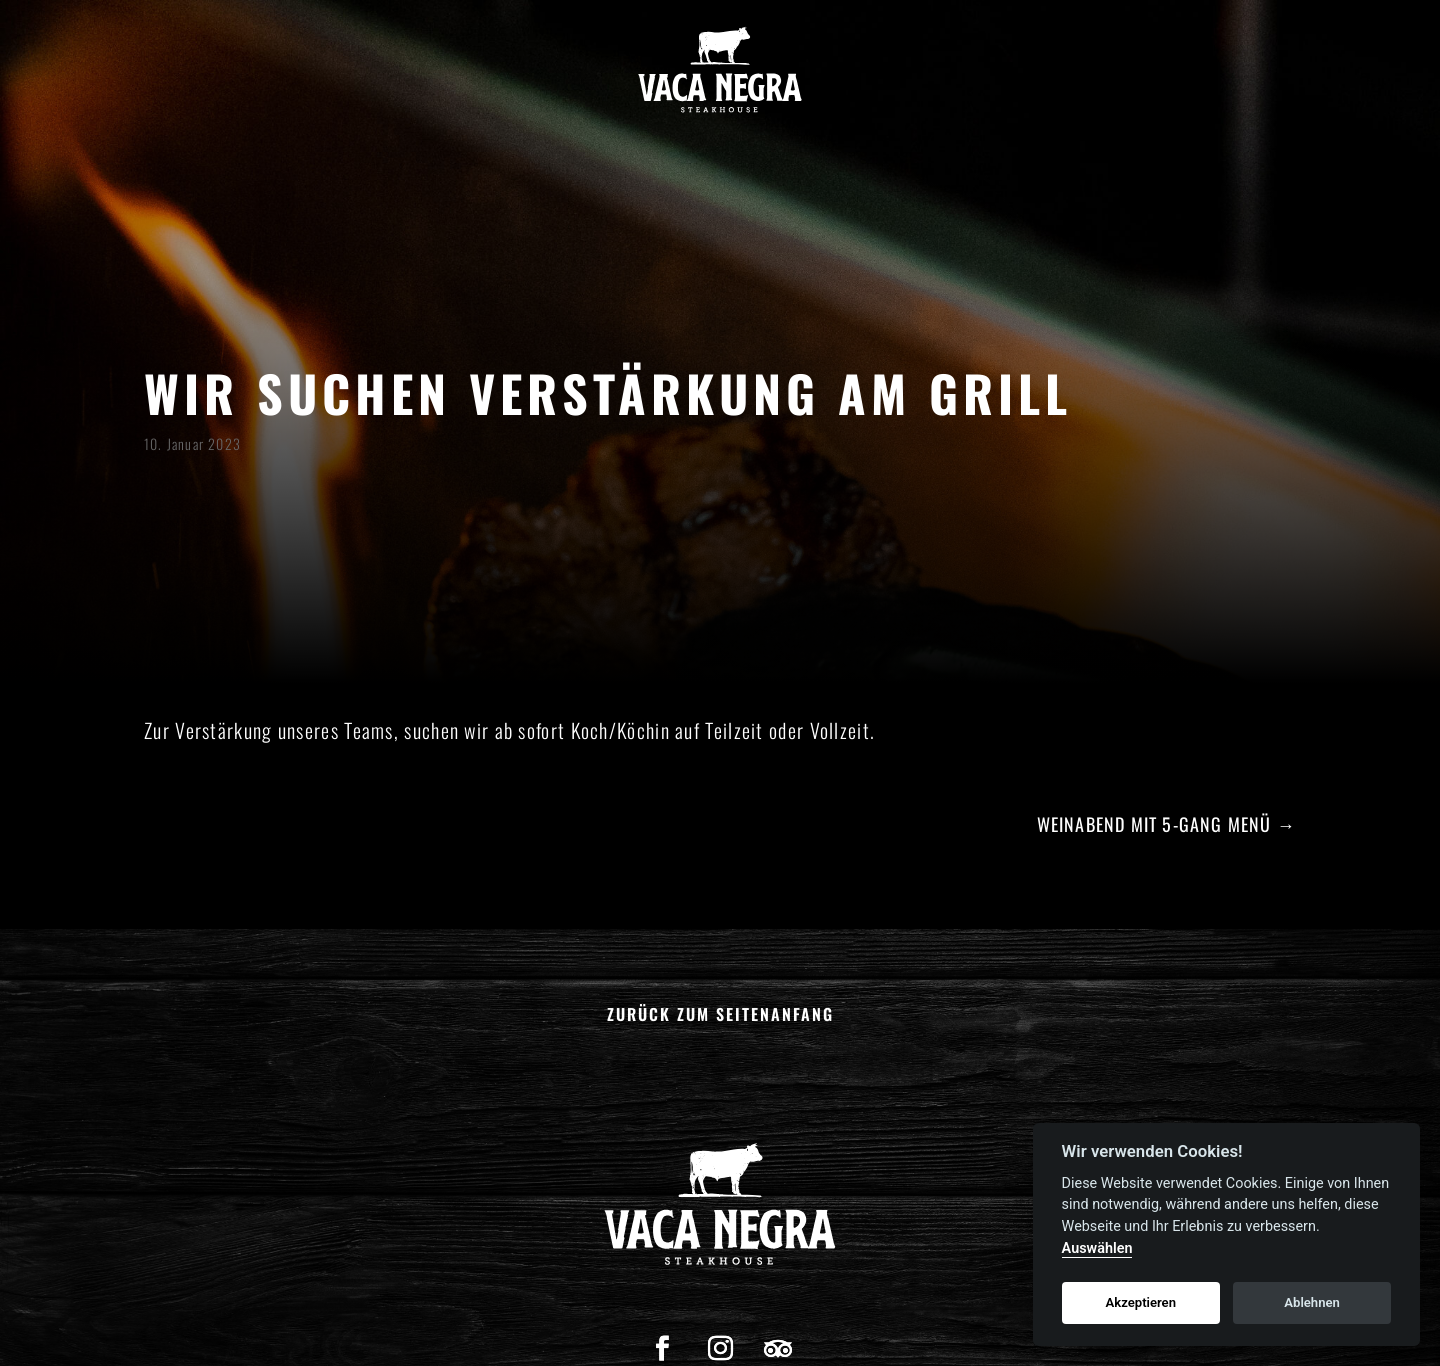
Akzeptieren (1141, 1302)
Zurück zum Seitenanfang (720, 1014)
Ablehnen (1312, 1302)
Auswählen (1097, 1248)
